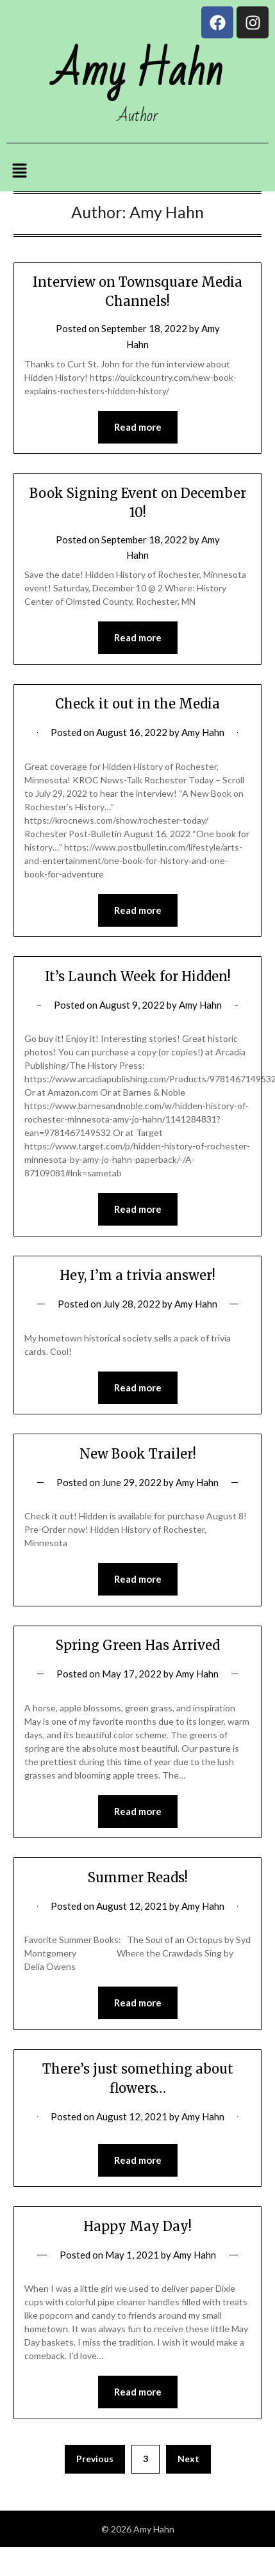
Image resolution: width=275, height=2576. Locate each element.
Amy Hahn (202, 732)
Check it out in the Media (137, 704)
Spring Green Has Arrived (138, 1645)
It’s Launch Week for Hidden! (138, 976)
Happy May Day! (137, 2226)
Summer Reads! (138, 1877)
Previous (94, 2458)
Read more (138, 427)
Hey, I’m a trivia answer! (137, 1275)
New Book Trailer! (137, 1454)
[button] (19, 171)
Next (188, 2458)
